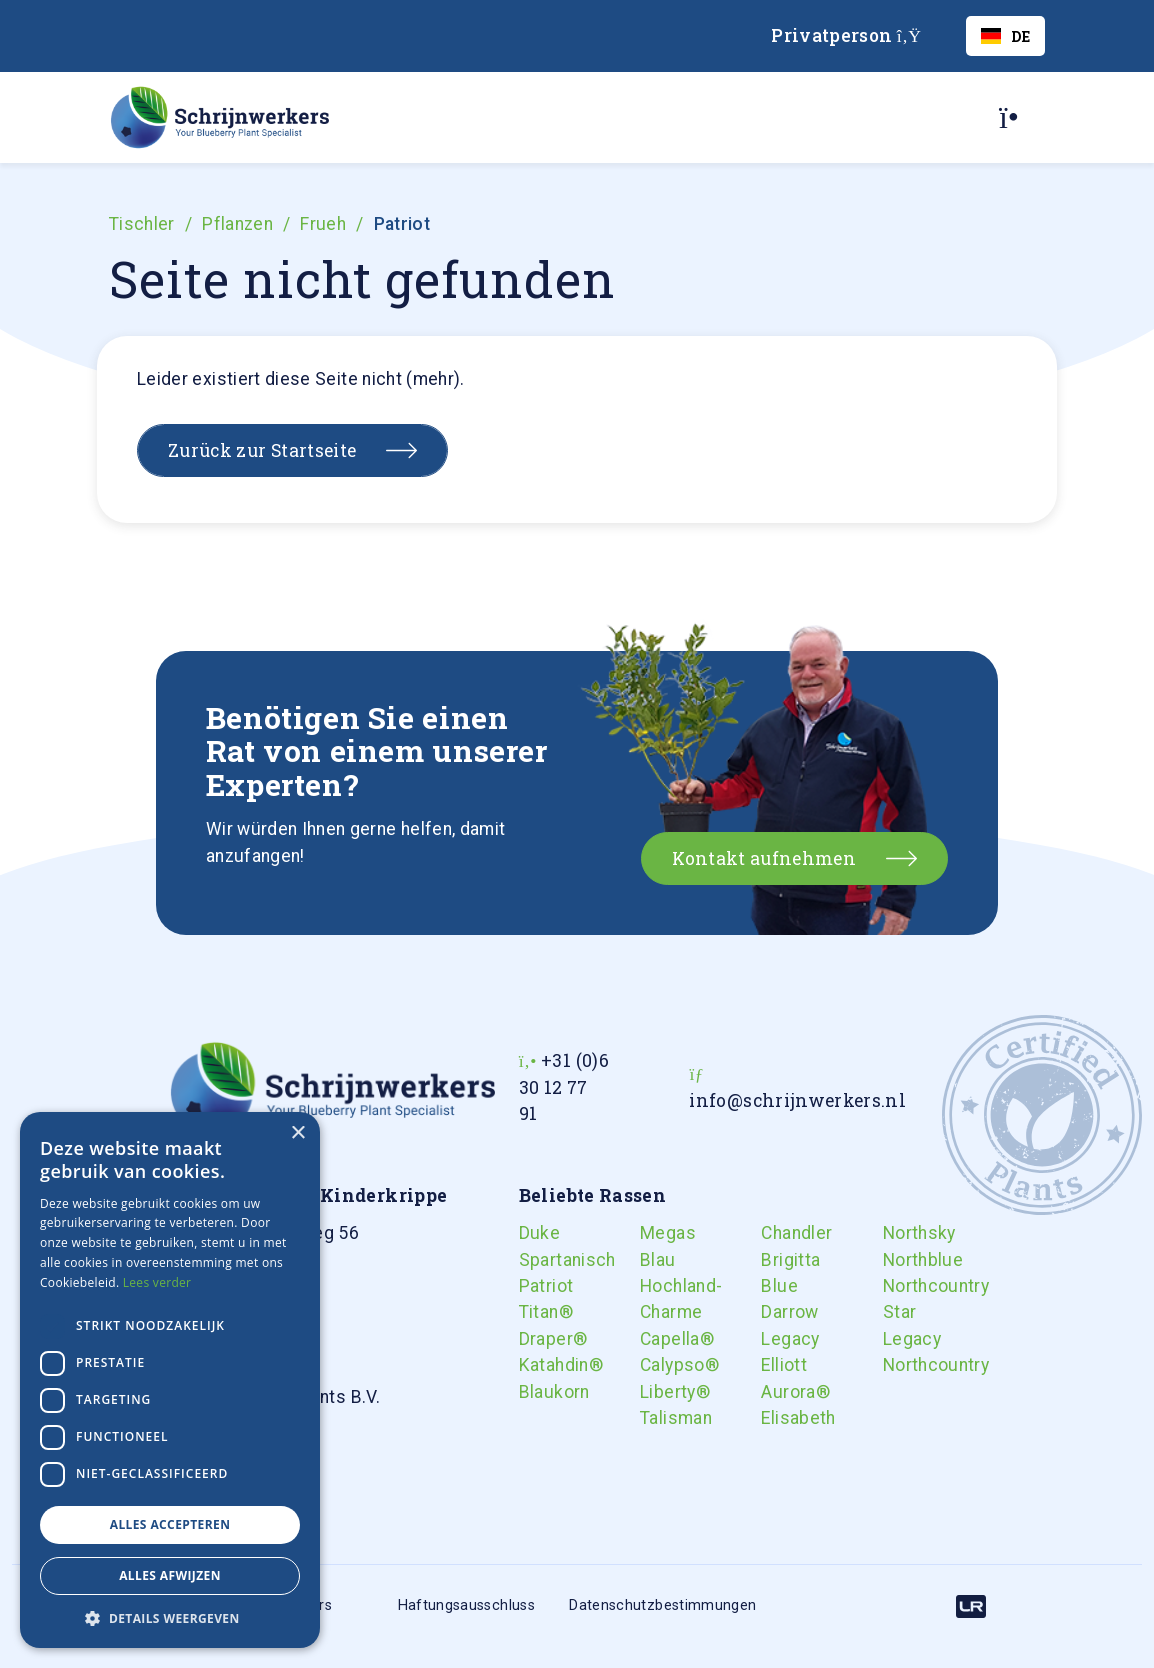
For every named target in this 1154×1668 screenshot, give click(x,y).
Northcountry (896, 1286)
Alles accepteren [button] (170, 1524)
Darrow (774, 1312)
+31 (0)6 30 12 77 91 (564, 1087)
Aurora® (774, 1392)
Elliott (774, 1365)
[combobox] (1005, 36)
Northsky (896, 1233)
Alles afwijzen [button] (170, 1575)
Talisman (653, 1418)
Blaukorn (532, 1392)
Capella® (653, 1339)
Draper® (532, 1339)
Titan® (532, 1312)
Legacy (774, 1339)
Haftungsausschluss (466, 1605)
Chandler (774, 1233)
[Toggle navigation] (1016, 117)
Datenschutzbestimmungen (662, 1605)
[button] (170, 1618)
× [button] (297, 1133)
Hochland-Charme (653, 1299)
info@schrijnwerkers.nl (797, 1100)
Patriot (532, 1286)
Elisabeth (774, 1418)
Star (896, 1312)
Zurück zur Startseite (262, 450)
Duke (532, 1233)
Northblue (896, 1260)
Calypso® (653, 1365)
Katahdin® (532, 1365)
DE (1005, 36)
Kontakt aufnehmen (764, 858)
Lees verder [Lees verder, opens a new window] (157, 1282)
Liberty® (653, 1392)
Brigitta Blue (774, 1273)
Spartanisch (532, 1260)
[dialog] (170, 1380)
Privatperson (846, 35)
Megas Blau (653, 1246)
